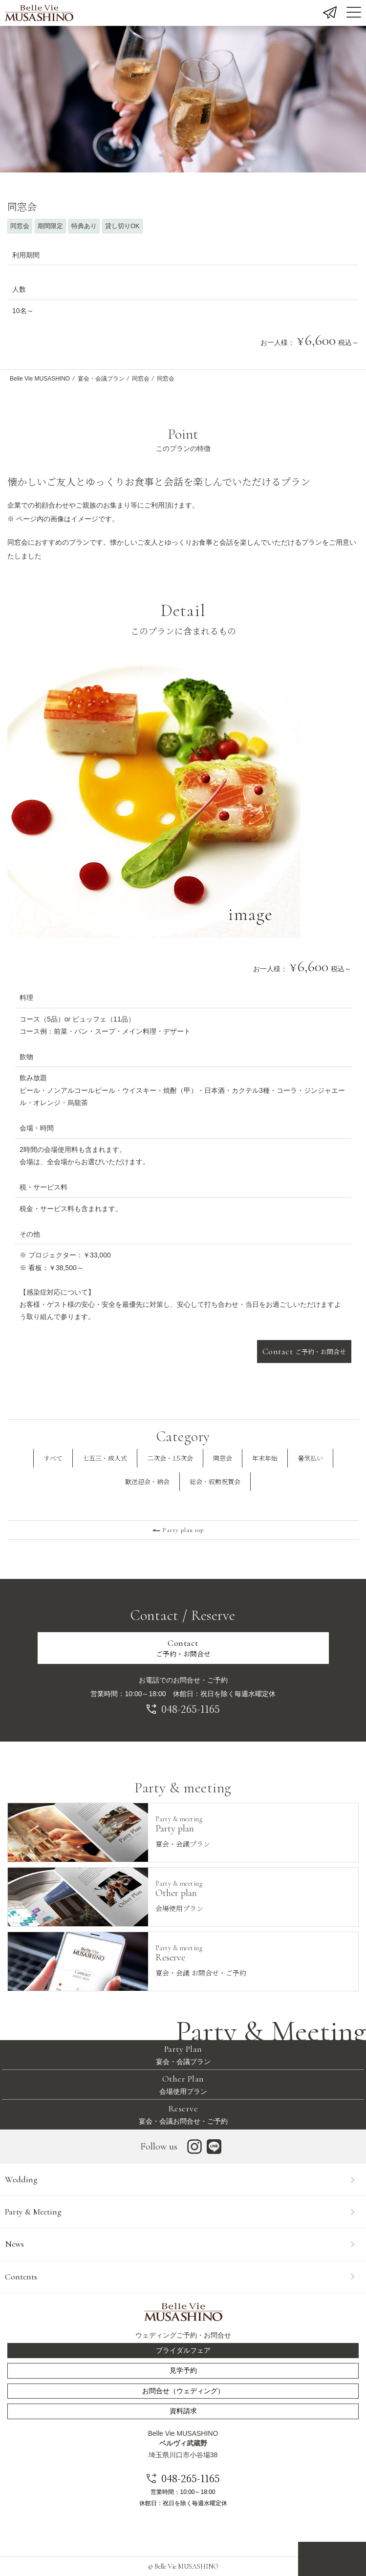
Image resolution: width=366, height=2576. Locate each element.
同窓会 (19, 226)
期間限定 (50, 226)
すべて (53, 1458)
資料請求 (183, 2411)
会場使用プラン (183, 2084)
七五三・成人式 (105, 1458)
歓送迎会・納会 (147, 1481)
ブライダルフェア (183, 2350)
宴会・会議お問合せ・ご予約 (183, 2114)
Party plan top (183, 1530)
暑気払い (310, 1458)
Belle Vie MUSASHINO (40, 378)
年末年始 (265, 1458)
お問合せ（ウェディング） (183, 2391)
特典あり (84, 226)
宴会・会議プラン (101, 378)
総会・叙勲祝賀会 (215, 1481)
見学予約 (183, 2370)
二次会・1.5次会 (170, 1458)
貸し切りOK (122, 226)
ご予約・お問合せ (304, 1351)
